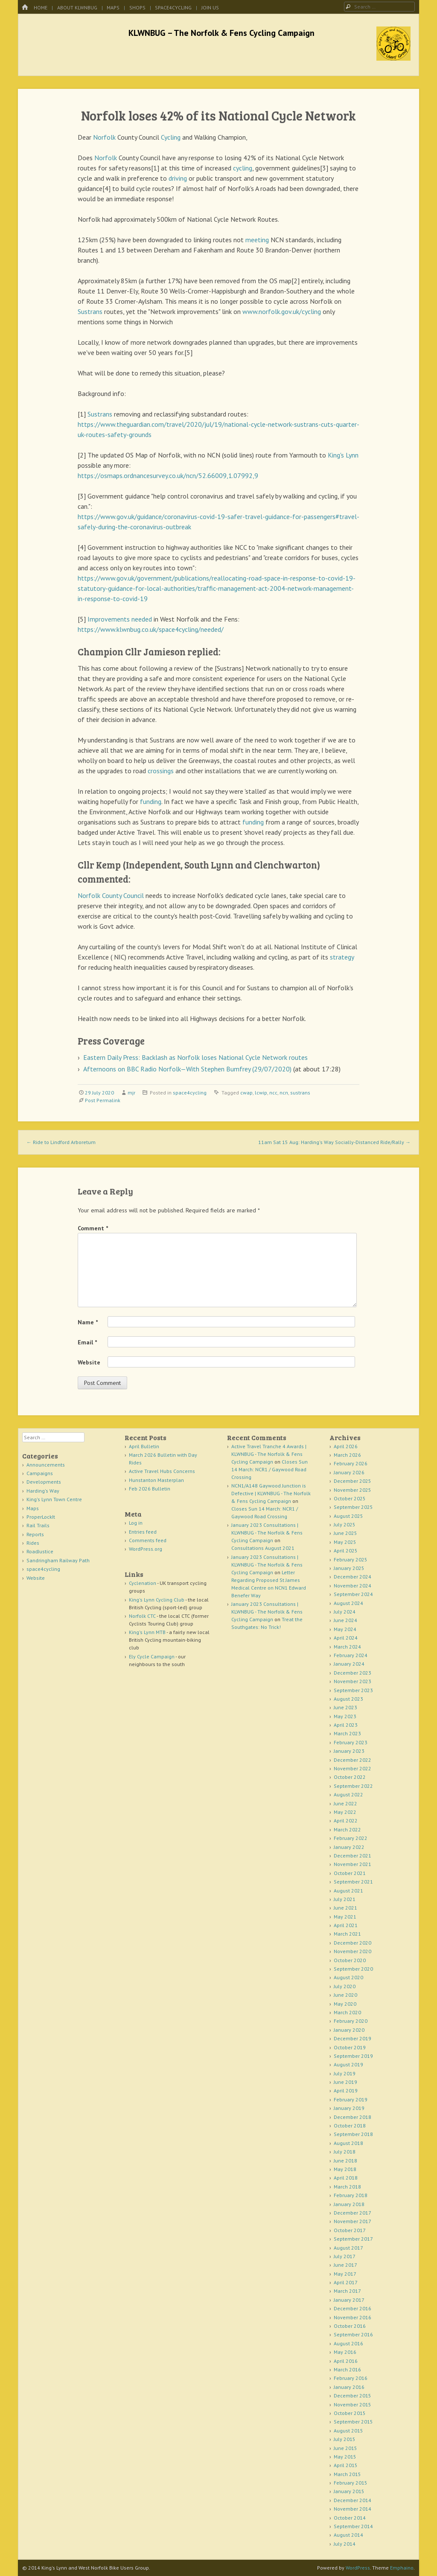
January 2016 (349, 2387)
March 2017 (347, 2291)
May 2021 (345, 1916)
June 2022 (345, 1803)
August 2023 (348, 1699)
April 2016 (346, 2361)
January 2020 (349, 2030)
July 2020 (344, 1986)
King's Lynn (343, 455)
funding (150, 801)
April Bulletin (144, 1446)
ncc (273, 1092)
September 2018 (353, 2134)
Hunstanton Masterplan (156, 1480)
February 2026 (350, 1463)
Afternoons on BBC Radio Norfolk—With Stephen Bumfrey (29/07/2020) (187, 1069)
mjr (131, 1092)
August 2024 (348, 1603)
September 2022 (353, 1786)
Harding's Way (42, 1491)
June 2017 (345, 2265)
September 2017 (353, 2239)
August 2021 (348, 1890)
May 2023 (345, 1716)
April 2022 (346, 1820)
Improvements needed (119, 619)
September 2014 (353, 2526)
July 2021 (344, 1899)
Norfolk (104, 137)
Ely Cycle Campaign (152, 1656)
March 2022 (347, 1829)
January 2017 (349, 2300)
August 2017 (348, 2247)
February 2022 (350, 1838)
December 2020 (352, 1942)
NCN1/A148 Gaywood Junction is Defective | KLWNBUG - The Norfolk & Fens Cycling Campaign (271, 1493)
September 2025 (353, 1507)
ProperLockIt (40, 1517)
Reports (35, 1534)
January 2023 (349, 1751)
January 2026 (349, 1472)
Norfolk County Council (111, 895)
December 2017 (352, 2212)
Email (87, 1342)
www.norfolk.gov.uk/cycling (281, 311)
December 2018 (352, 2117)
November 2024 (352, 1585)
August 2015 (348, 2430)
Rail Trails (38, 1525)
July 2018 (344, 2151)
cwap (246, 1092)
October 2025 (350, 1498)
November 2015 (352, 2404)
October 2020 (350, 1960)
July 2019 (344, 2073)
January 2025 (349, 1568)
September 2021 (353, 1881)
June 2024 (345, 1620)
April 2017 (346, 2282)
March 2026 (347, 1455)
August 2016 (348, 2343)
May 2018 (345, 2169)
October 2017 (350, 2230)
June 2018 (345, 2160)
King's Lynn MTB (147, 1632)
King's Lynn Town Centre (54, 1499)
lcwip (261, 1092)
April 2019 (346, 2090)
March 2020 (347, 2012)
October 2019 (350, 2047)
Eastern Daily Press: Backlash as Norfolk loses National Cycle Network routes (195, 1057)
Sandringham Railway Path (58, 1560)
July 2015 (344, 2439)
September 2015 (353, 2421)
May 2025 (345, 1542)
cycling (242, 168)
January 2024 (349, 1664)
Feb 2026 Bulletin (149, 1488)
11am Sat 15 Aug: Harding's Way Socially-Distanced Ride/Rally (334, 1142)
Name (88, 1322)
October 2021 (350, 1873)
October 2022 (350, 1777)
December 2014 (352, 2500)
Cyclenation (142, 1583)
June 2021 (345, 1907)
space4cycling (173, 7)
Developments (43, 1482)
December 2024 (352, 1576)
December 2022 (352, 1760)
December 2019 (352, 2038)
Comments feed (147, 1540)
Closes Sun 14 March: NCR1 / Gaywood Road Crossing (269, 1469)
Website (89, 1362)
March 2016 (347, 2369)
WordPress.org (145, 1549)
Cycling (171, 137)
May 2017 (345, 2274)
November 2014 (352, 2509)
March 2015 (347, 2474)
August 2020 (348, 1977)
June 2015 (345, 2448)
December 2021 (352, 1855)
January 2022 (349, 1847)
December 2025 (352, 1481)
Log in (136, 1523)
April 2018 (346, 2177)
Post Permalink (102, 1100)
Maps (113, 7)
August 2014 (348, 2535)
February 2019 (350, 2099)
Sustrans (90, 311)
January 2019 (349, 2108)
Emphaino (402, 2567)
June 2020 (345, 1995)
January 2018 (349, 2204)
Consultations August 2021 (262, 1548)
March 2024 (347, 1646)
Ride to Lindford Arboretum (61, 1142)
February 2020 (350, 2021)
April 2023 (346, 1725)
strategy (342, 957)
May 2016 (345, 2352)
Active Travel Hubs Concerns (162, 1471)
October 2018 (350, 2125)
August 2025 (348, 1516)
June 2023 (345, 1707)
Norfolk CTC (142, 1616)
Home (40, 7)
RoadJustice (39, 1551)
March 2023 (347, 1733)
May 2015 (345, 2456)
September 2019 (353, 2056)
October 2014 (350, 2517)
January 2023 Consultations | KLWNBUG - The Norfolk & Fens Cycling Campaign (267, 1532)
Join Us (210, 7)
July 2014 (344, 2544)
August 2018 (348, 2143)
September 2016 (353, 2334)
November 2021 (352, 1864)
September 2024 (353, 1594)
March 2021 (347, 1934)
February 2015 (350, 2482)
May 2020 (345, 2004)
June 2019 (345, 2082)
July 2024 (344, 1611)
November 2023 (352, 1681)
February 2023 (350, 1742)
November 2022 (352, 1768)
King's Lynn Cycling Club (156, 1599)
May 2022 (345, 1812)
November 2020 (352, 1951)
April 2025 (346, 1550)
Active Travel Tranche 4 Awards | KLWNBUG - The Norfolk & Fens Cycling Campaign (268, 1454)
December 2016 (352, 2308)
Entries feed (143, 1532)
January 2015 (349, 2491)
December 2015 (352, 2395)
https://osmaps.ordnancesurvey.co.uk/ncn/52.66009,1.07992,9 (168, 475)
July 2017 (344, 2256)
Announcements (45, 1464)
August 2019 (348, 2064)
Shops (137, 7)
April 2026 (346, 1446)
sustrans (300, 1092)
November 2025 (352, 1490)
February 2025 (350, 1559)
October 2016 (350, 2326)
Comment (93, 1228)
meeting (257, 239)
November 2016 (352, 2317)
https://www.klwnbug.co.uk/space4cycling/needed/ (151, 629)
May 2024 (345, 1629)
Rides (32, 1543)
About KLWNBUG (77, 7)
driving (178, 178)
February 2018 (350, 2195)
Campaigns (39, 1473)
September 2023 (353, 1690)
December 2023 (352, 1672)
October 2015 (350, 2413)
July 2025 (344, 1524)
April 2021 (346, 1925)
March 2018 (347, 2186)
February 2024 (350, 1655)
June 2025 (345, 1533)
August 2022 (348, 1794)
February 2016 (350, 2378)
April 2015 (346, 2465)
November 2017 (352, 2221)
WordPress (358, 2567)
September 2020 (353, 1969)
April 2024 (346, 1637)
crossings (161, 770)
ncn (284, 1092)
